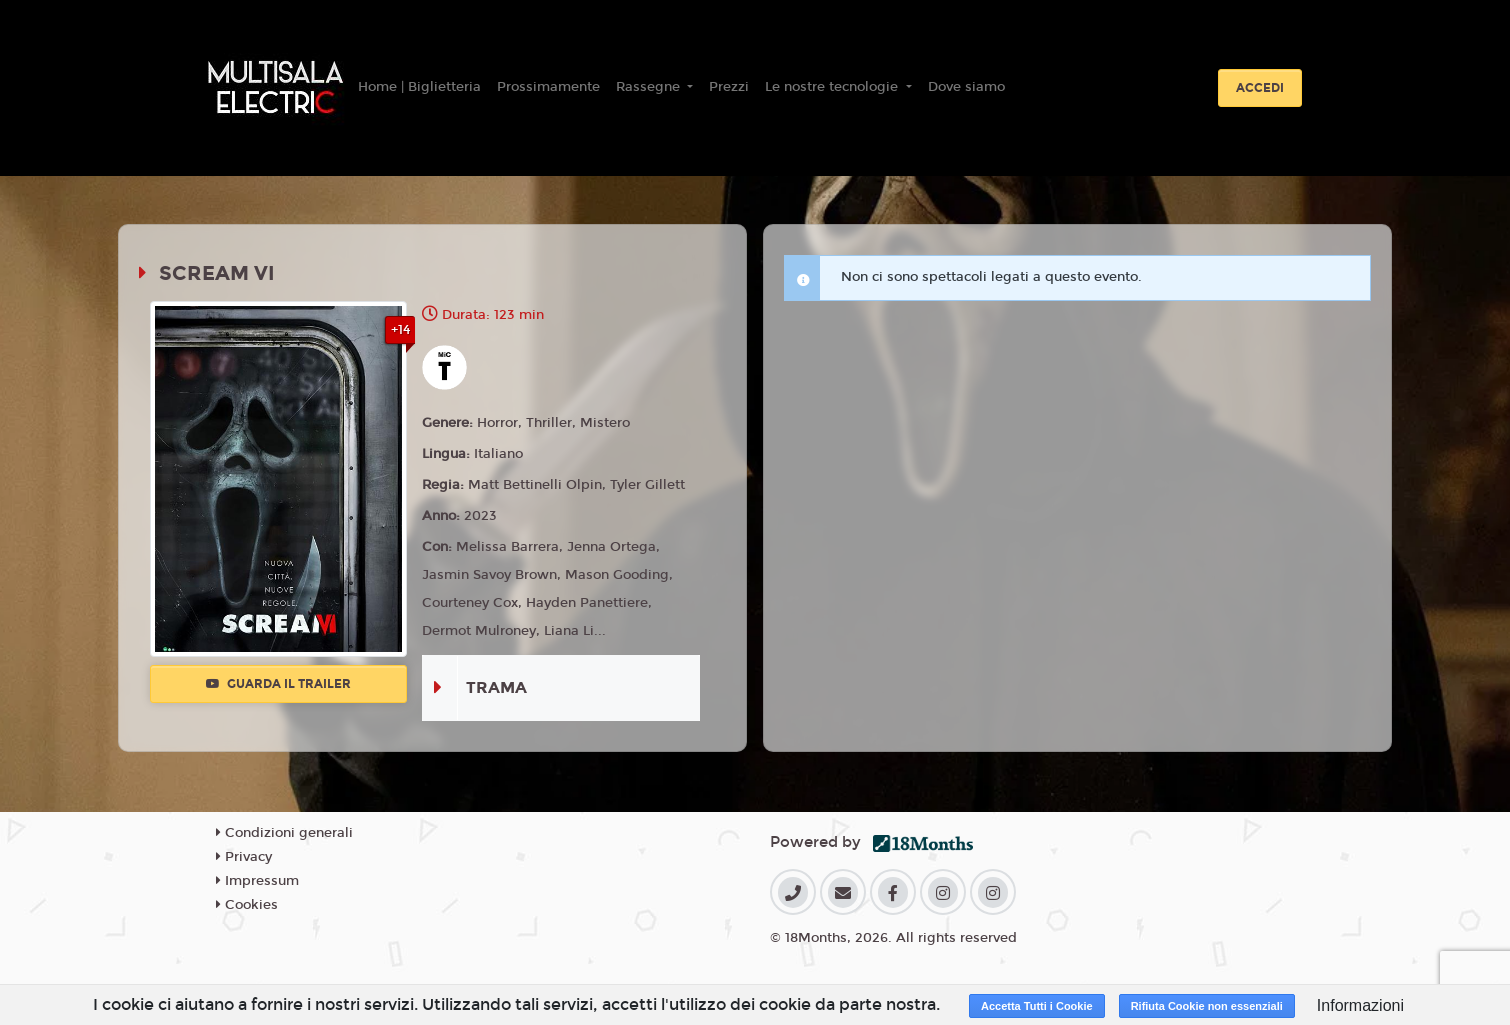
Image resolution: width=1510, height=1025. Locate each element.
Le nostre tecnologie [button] (833, 87)
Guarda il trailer (278, 684)
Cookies (247, 905)
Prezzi (729, 87)
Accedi (1260, 88)
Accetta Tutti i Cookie (1037, 1006)
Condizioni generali (284, 833)
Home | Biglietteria (419, 87)
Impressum (257, 881)
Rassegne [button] (650, 87)
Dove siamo (966, 87)
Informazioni (1360, 1005)
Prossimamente (548, 87)
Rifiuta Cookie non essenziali (1207, 1006)
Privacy (244, 857)
